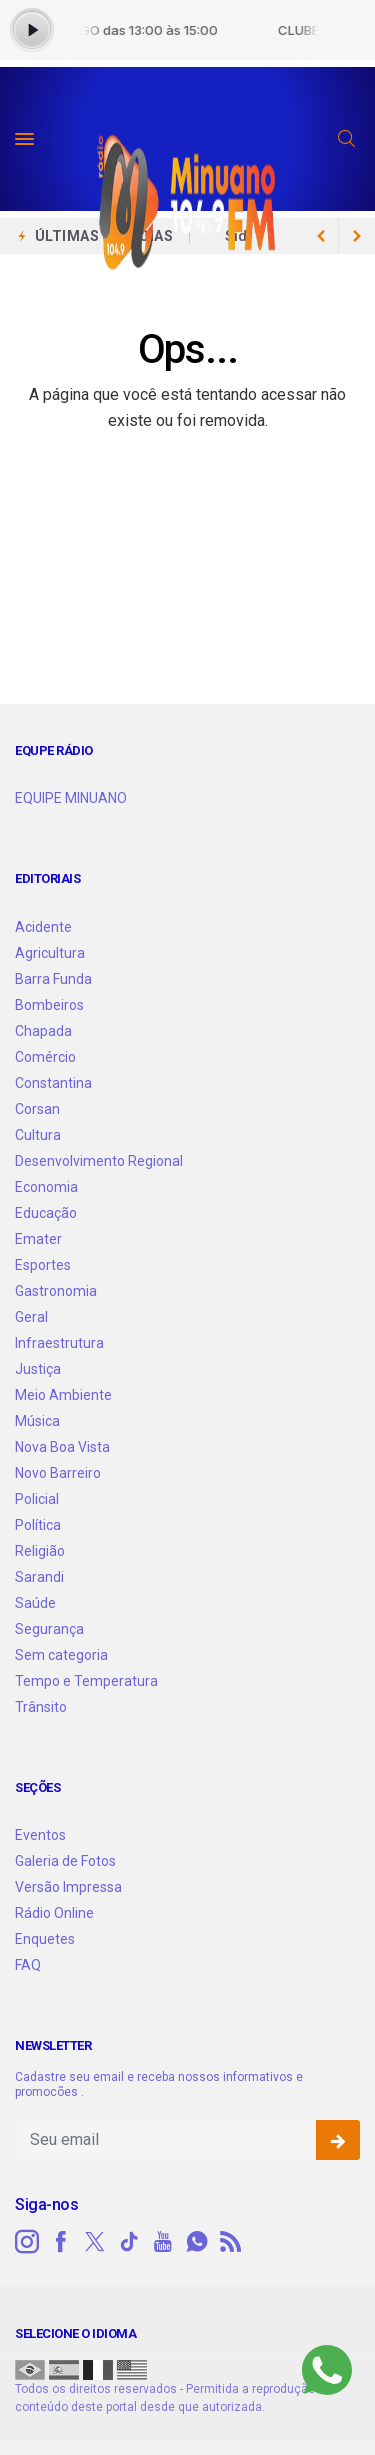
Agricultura (50, 953)
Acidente (43, 927)
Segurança (49, 1629)
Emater (38, 1239)
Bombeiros (49, 1005)
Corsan (37, 1109)
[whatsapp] (197, 2242)
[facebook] (61, 2242)
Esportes (43, 1265)
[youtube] (163, 2242)
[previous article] (357, 236)
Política (38, 1525)
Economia (46, 1187)
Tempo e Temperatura (86, 1681)
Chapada (43, 1031)
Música (37, 1421)
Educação (46, 1213)
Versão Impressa (68, 1887)
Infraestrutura (59, 1343)
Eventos (40, 1835)
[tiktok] (129, 2242)
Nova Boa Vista (62, 1447)
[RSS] (231, 2242)
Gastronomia (56, 1291)
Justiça (38, 1369)
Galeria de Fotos (65, 1861)
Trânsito (41, 1707)
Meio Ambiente (63, 1395)
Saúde (35, 1603)
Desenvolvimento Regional (99, 1161)
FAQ (28, 1965)
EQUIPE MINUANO (71, 798)
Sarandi (39, 1577)
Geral (31, 1317)
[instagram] (27, 2242)
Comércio (45, 1057)
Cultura (38, 1135)
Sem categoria (61, 1655)
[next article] (321, 236)
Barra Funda (53, 979)
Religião (40, 1551)
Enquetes (45, 1939)
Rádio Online (54, 1913)
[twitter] (95, 2242)
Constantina (53, 1083)
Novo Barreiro (58, 1473)
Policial (37, 1499)
